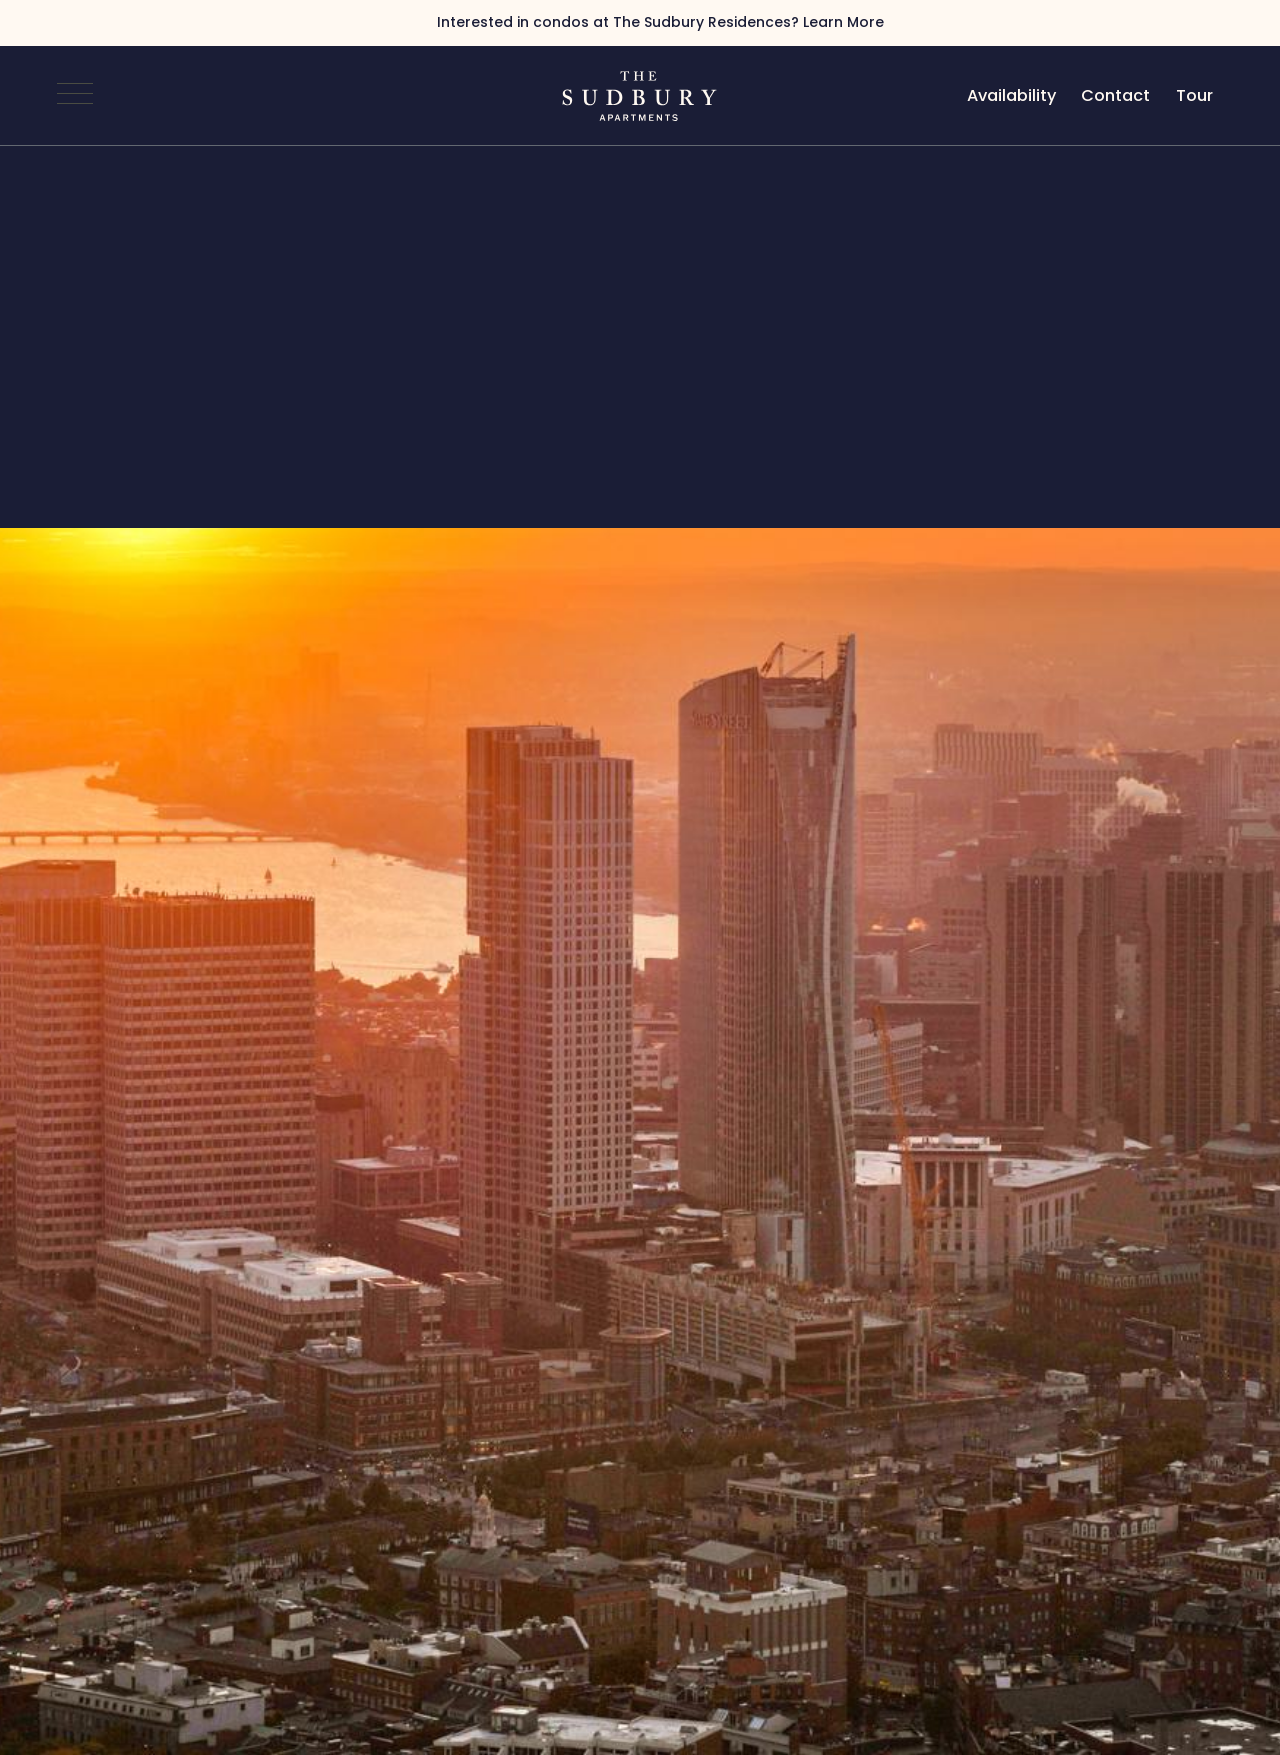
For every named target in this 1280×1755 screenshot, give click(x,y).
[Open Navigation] (75, 96)
